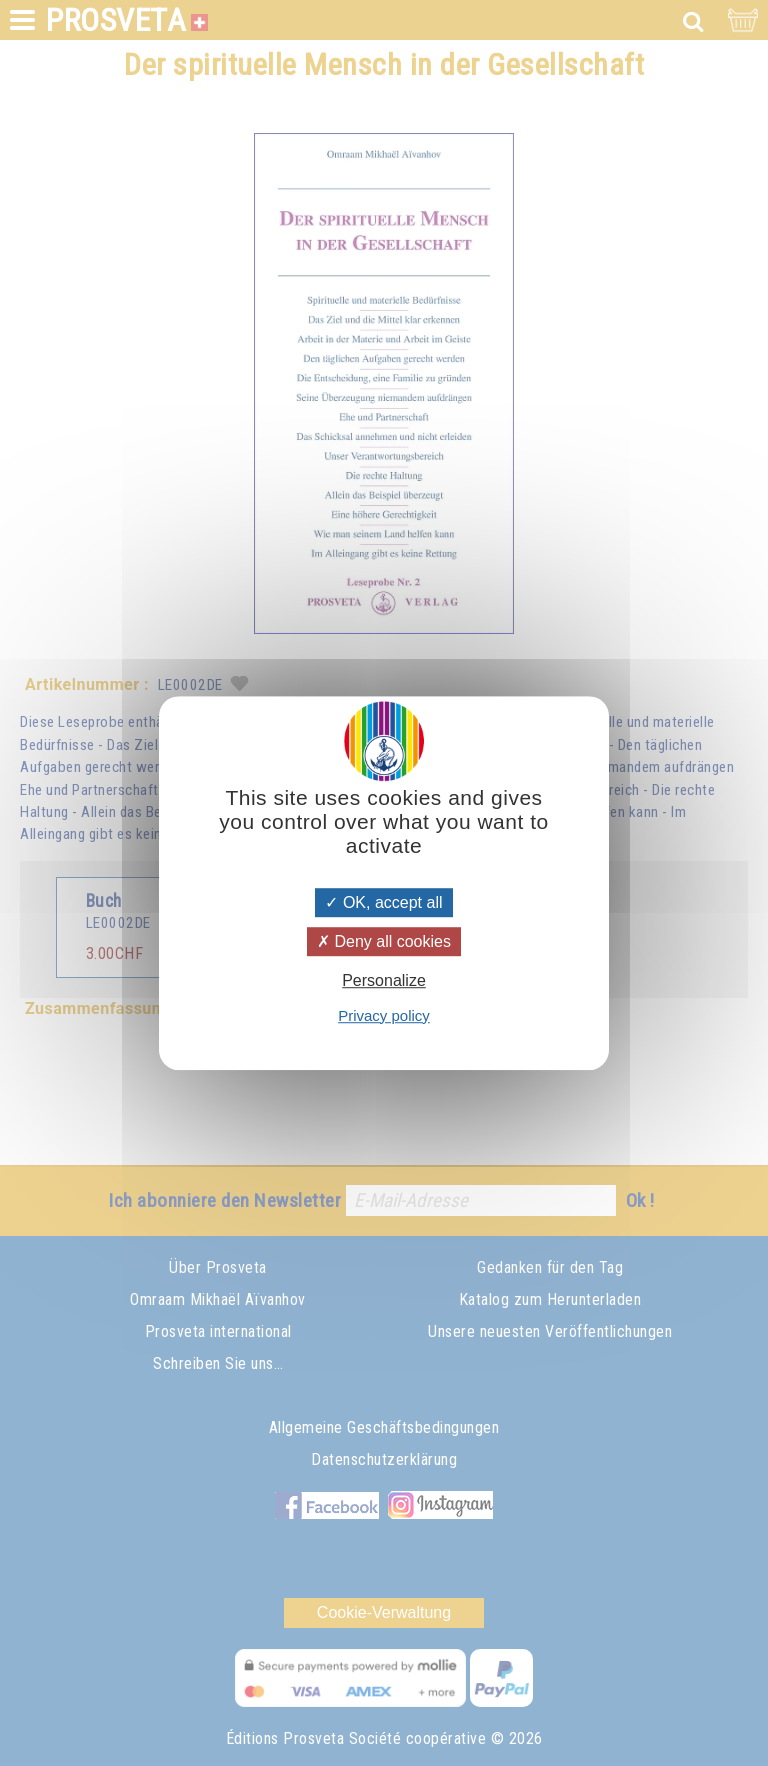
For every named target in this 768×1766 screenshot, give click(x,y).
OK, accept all (383, 902)
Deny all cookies (384, 941)
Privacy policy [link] (384, 1015)
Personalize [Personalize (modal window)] (384, 981)
